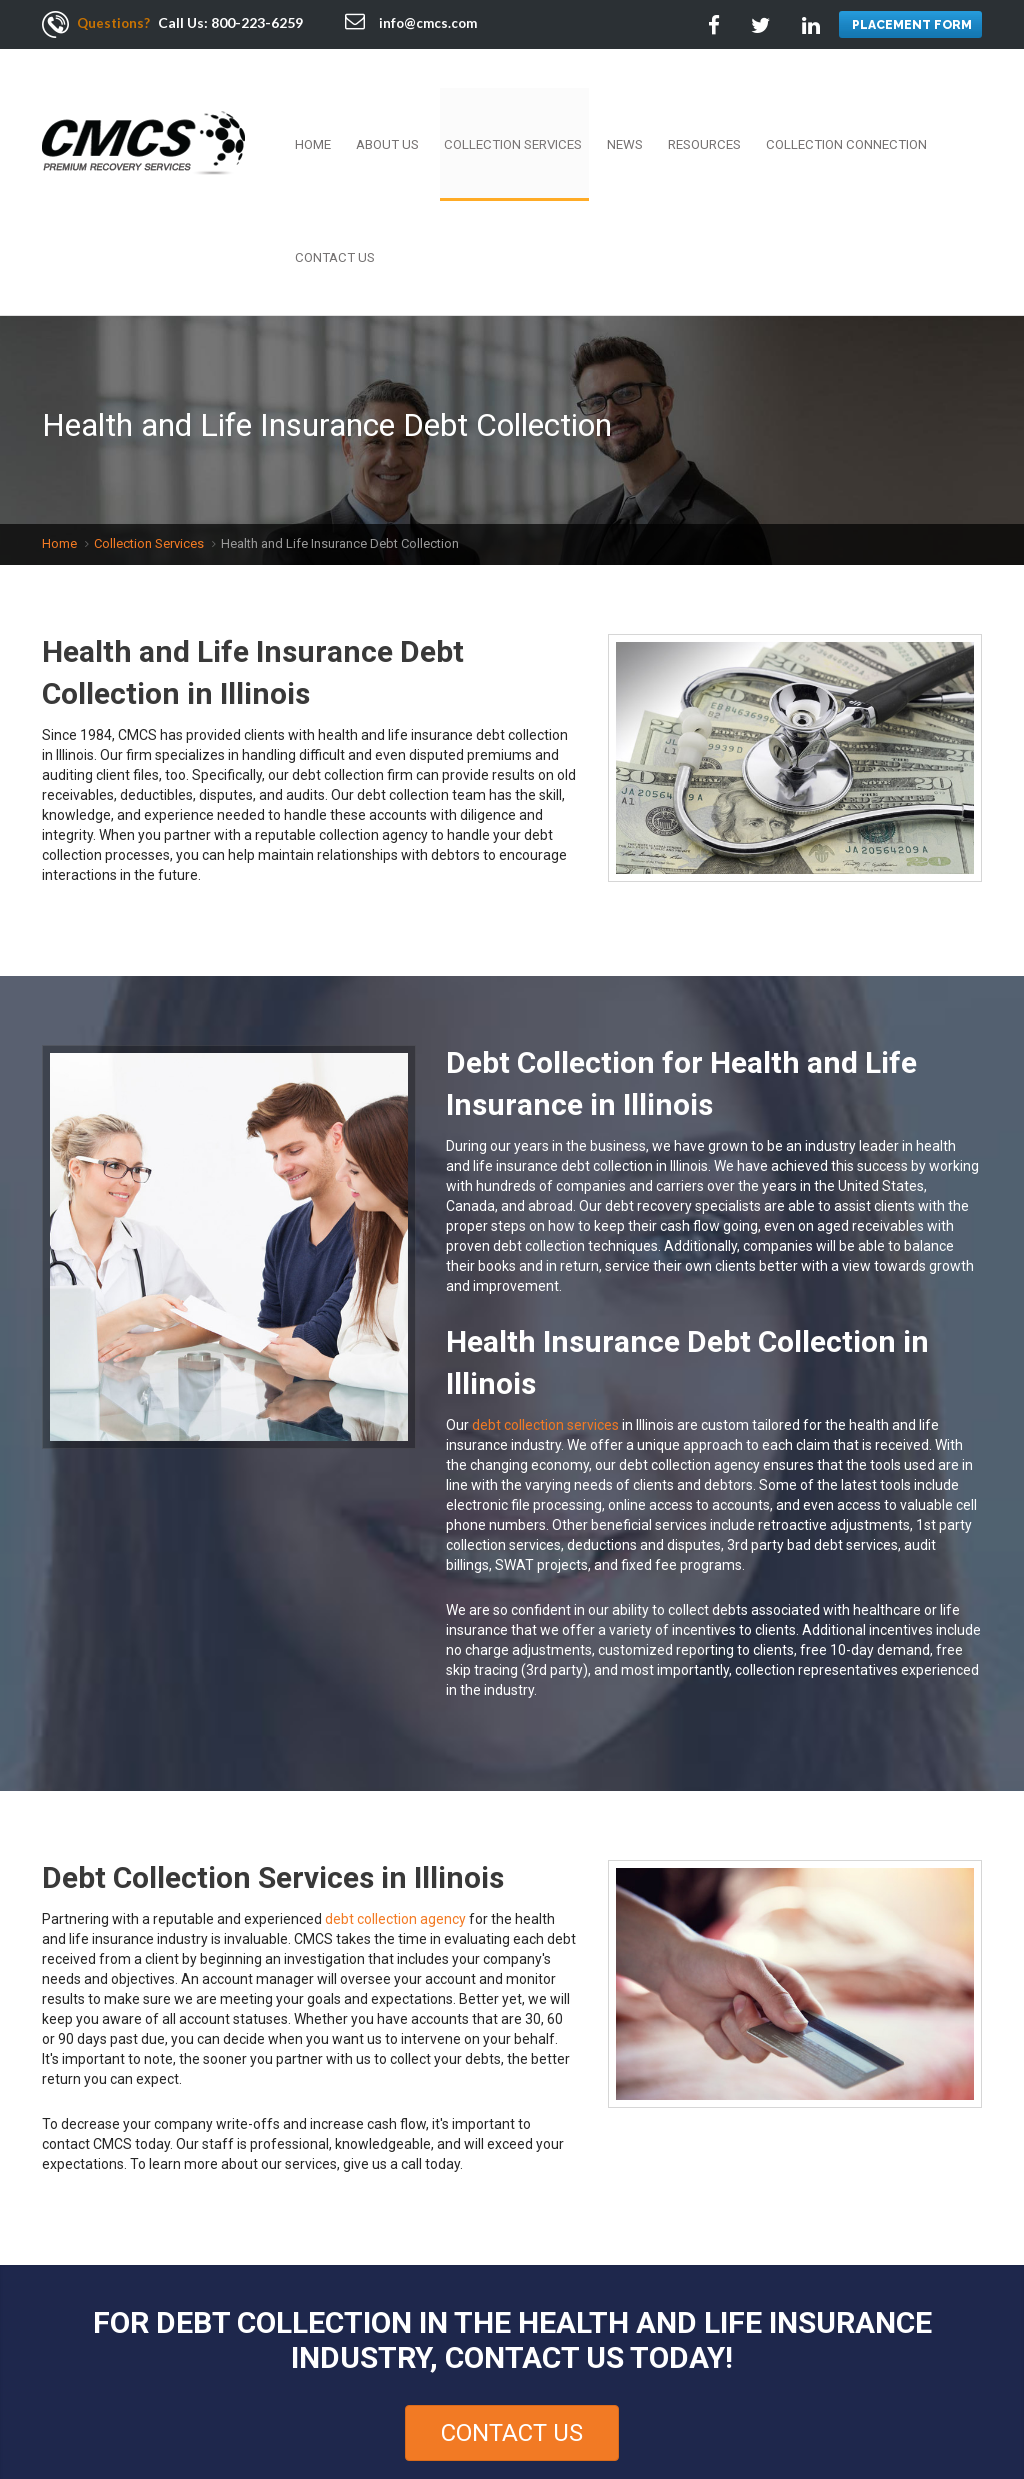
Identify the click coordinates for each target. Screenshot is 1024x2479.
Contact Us (944, 104)
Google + (964, 2394)
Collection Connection (814, 104)
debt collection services (545, 1271)
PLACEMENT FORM (909, 25)
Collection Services (520, 104)
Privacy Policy (100, 2409)
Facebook (829, 2394)
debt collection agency (395, 1765)
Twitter (874, 2394)
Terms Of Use (606, 2388)
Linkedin (919, 2394)
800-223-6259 (260, 22)
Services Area (297, 2409)
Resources (687, 104)
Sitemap (383, 2409)
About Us (408, 104)
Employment (207, 2388)
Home (345, 104)
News (619, 104)
